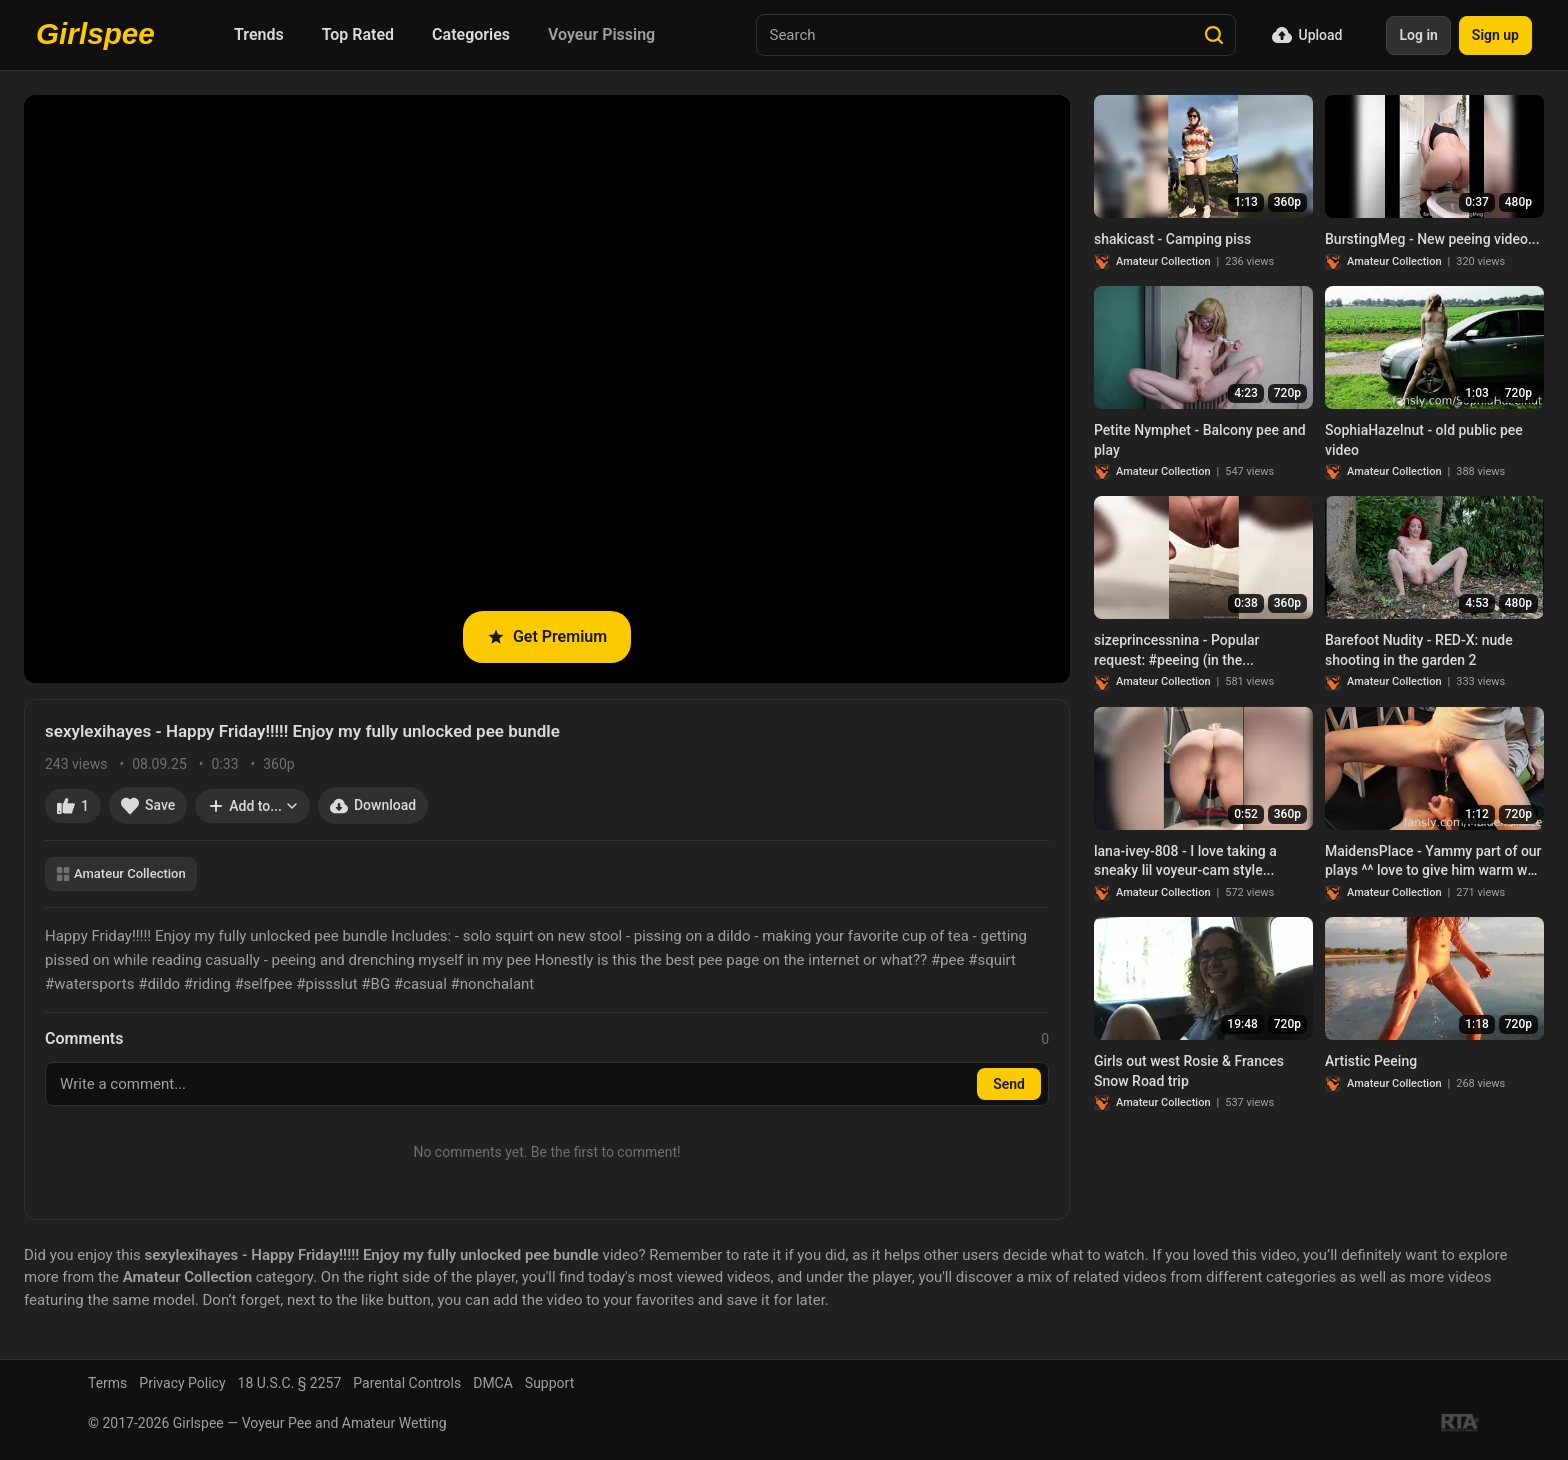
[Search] (1214, 35)
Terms (107, 1383)
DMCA (493, 1383)
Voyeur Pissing (601, 34)
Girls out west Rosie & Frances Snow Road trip (1189, 1071)
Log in (1418, 35)
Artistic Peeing (1371, 1061)
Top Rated (358, 34)
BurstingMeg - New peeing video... (1432, 239)
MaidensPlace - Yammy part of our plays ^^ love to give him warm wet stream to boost (1433, 862)
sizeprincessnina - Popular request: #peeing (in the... (1177, 650)
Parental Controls (407, 1383)
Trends (259, 34)
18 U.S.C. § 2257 (290, 1383)
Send (1009, 1084)
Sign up (1495, 35)
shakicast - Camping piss (1172, 239)
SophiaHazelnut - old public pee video (1424, 440)
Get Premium (547, 636)
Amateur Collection (121, 873)
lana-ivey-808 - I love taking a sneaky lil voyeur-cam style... (1185, 861)
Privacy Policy (182, 1383)
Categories (471, 34)
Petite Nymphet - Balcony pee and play (1200, 440)
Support (549, 1383)
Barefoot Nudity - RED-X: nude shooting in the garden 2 (1419, 650)
